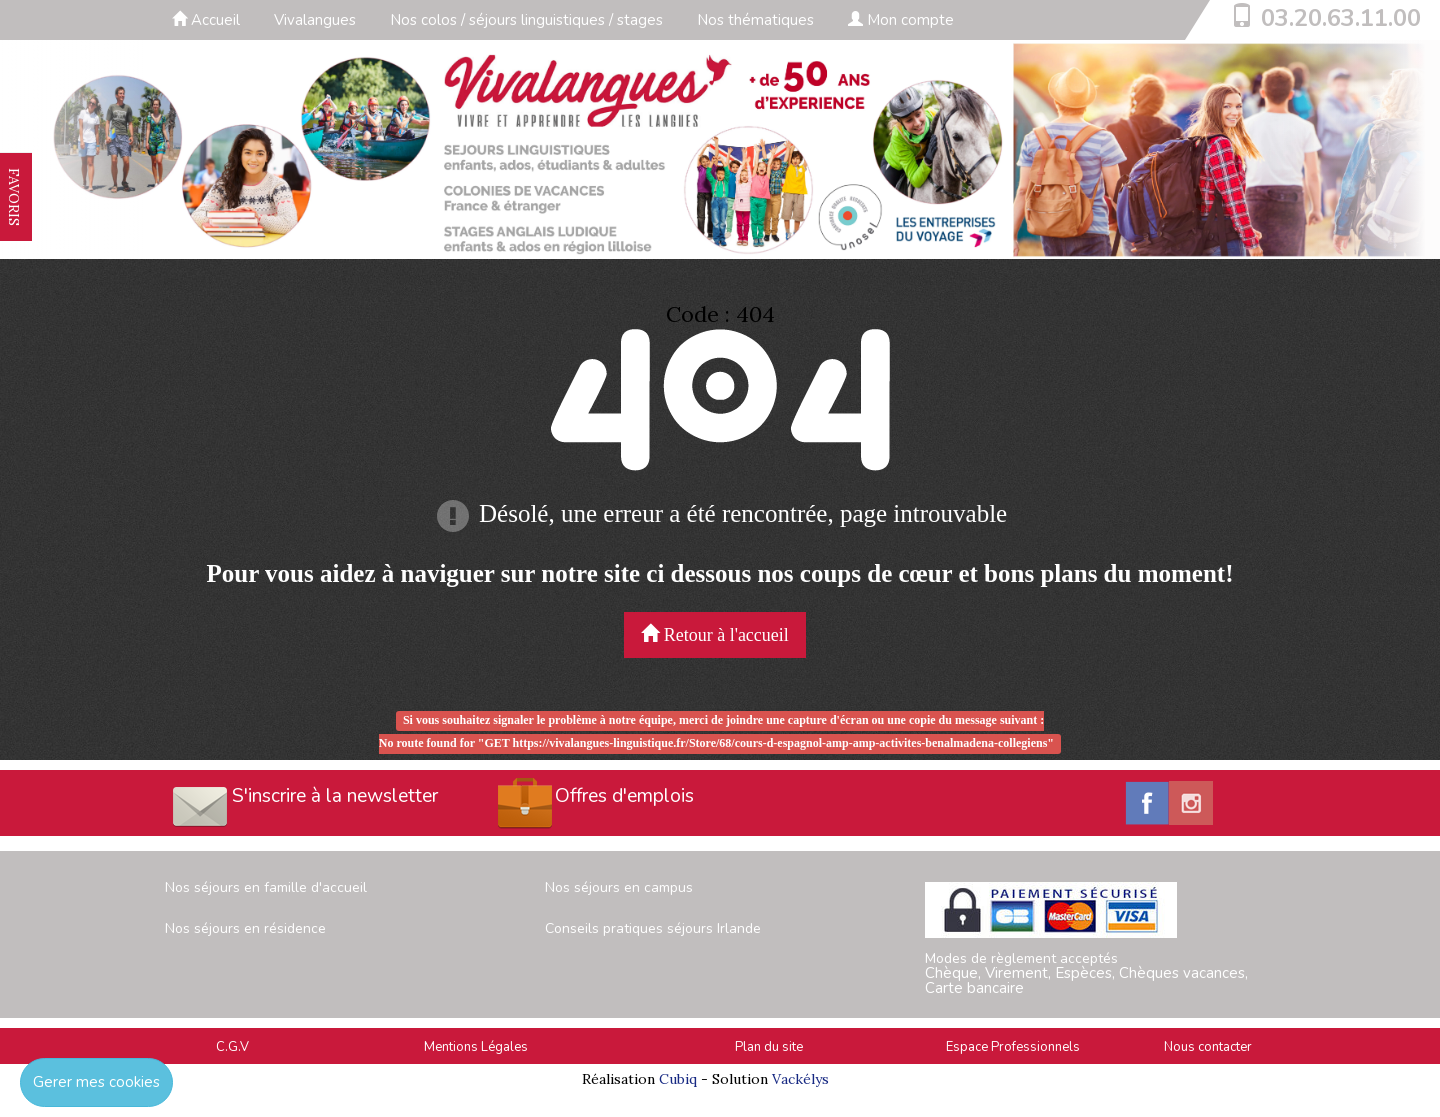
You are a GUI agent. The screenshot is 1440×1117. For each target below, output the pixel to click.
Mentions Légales (476, 1047)
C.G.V (232, 1047)
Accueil (206, 20)
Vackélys (800, 1079)
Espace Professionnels (1013, 1047)
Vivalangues (315, 20)
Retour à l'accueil (715, 634)
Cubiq (678, 1079)
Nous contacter (1208, 1047)
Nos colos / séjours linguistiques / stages (526, 20)
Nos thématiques (755, 20)
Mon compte (901, 20)
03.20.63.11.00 (1341, 18)
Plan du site (769, 1047)
